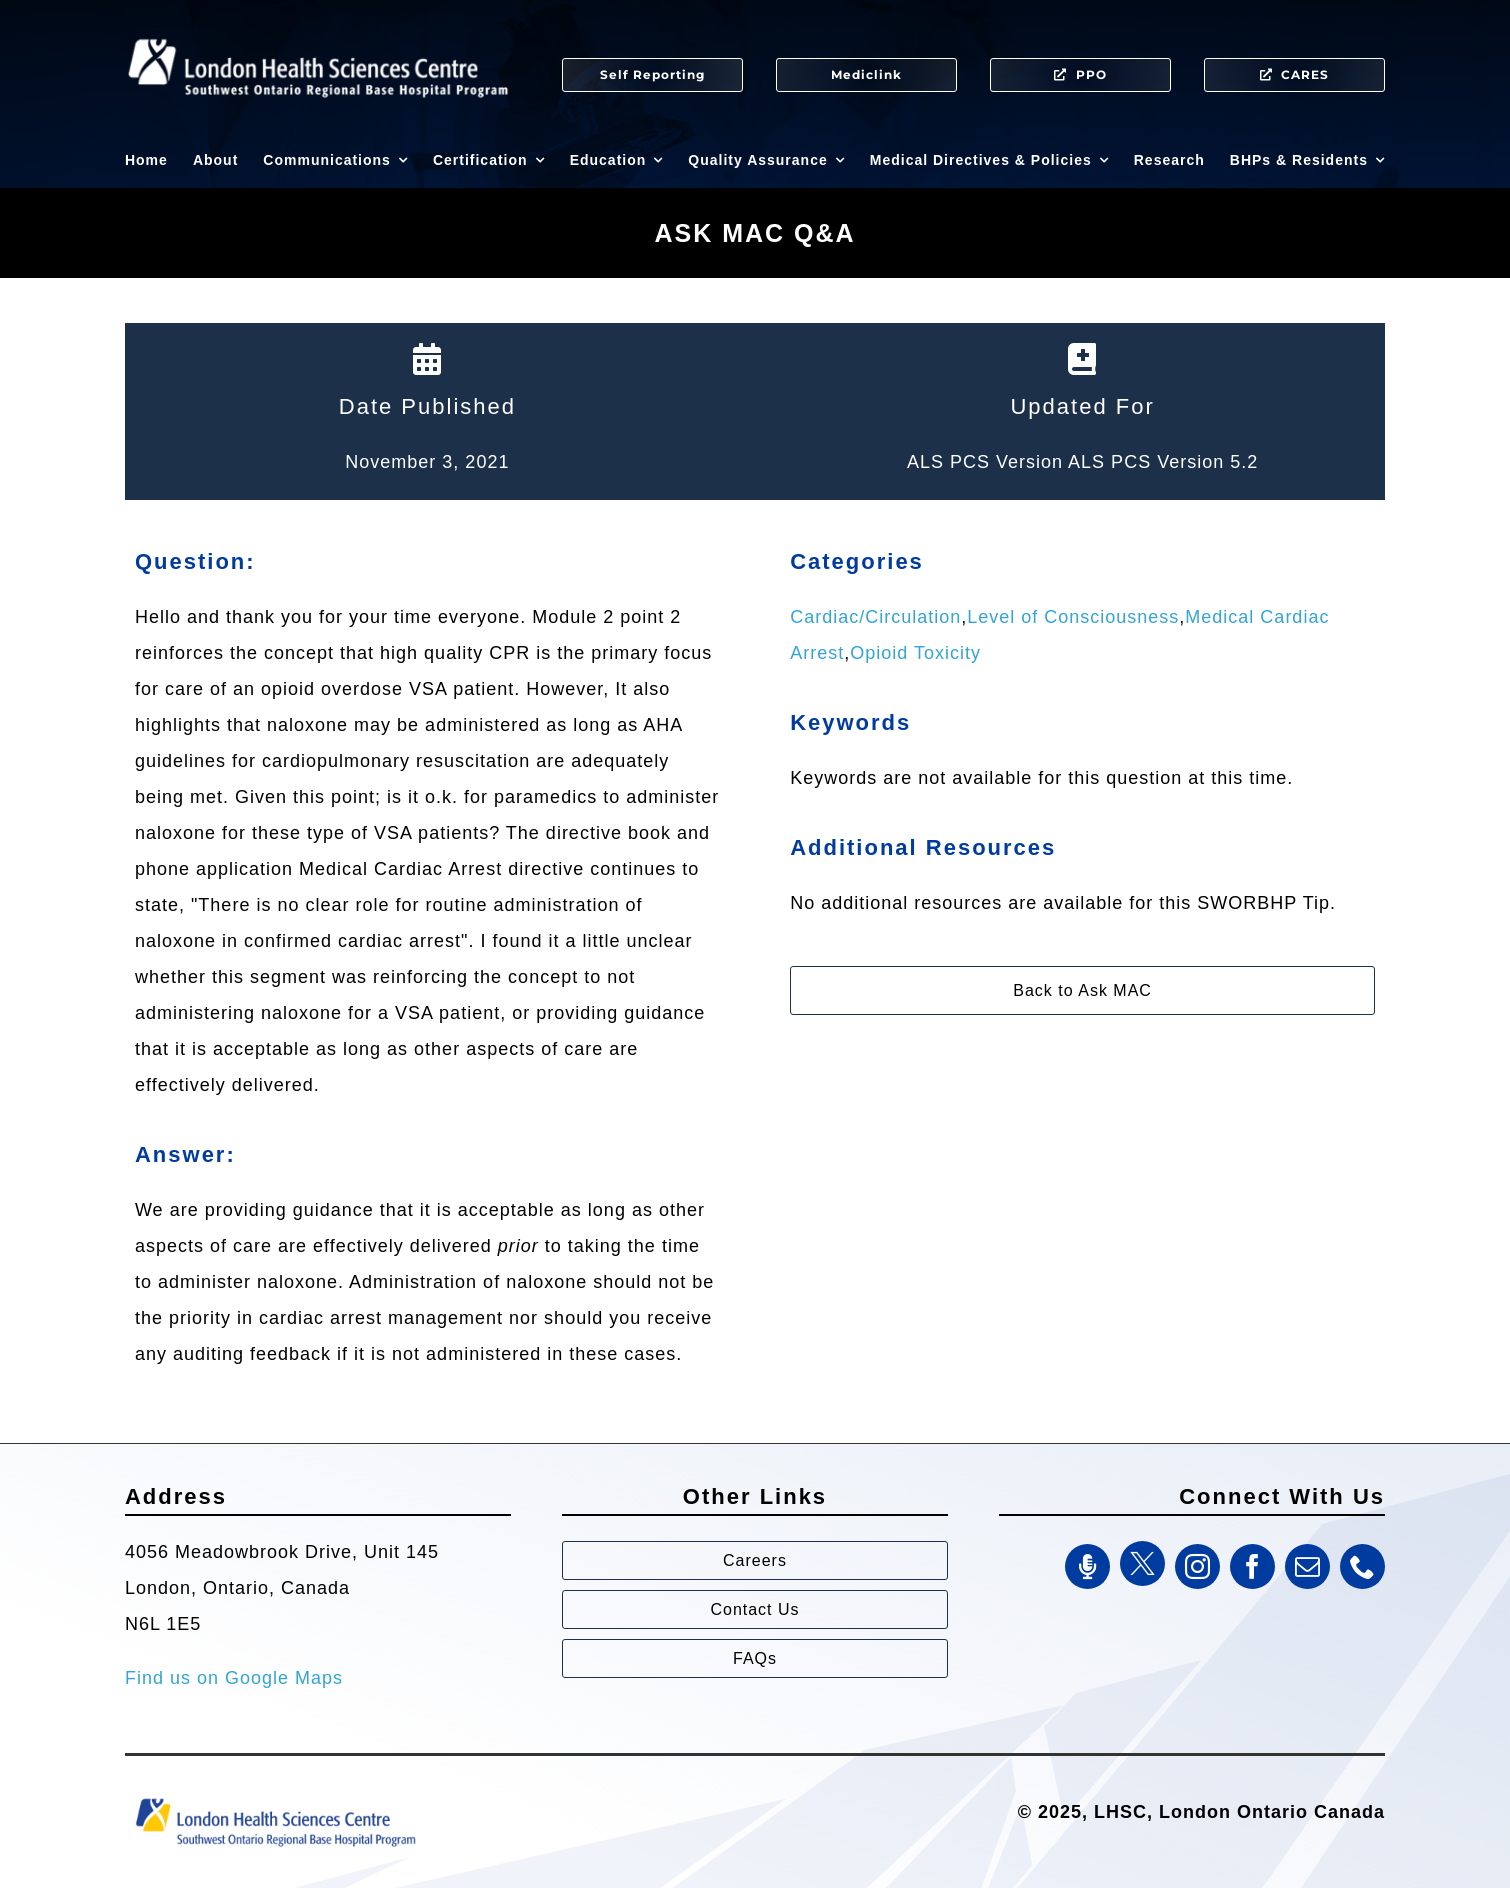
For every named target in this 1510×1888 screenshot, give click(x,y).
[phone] (1362, 1566)
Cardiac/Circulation (875, 617)
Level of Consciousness (1073, 617)
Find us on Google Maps (234, 1678)
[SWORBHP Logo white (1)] (318, 30)
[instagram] (1197, 1566)
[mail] (1307, 1566)
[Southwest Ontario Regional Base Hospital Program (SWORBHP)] (275, 1797)
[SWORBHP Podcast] (1087, 1566)
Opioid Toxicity (915, 653)
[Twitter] (1142, 1563)
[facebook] (1252, 1566)
